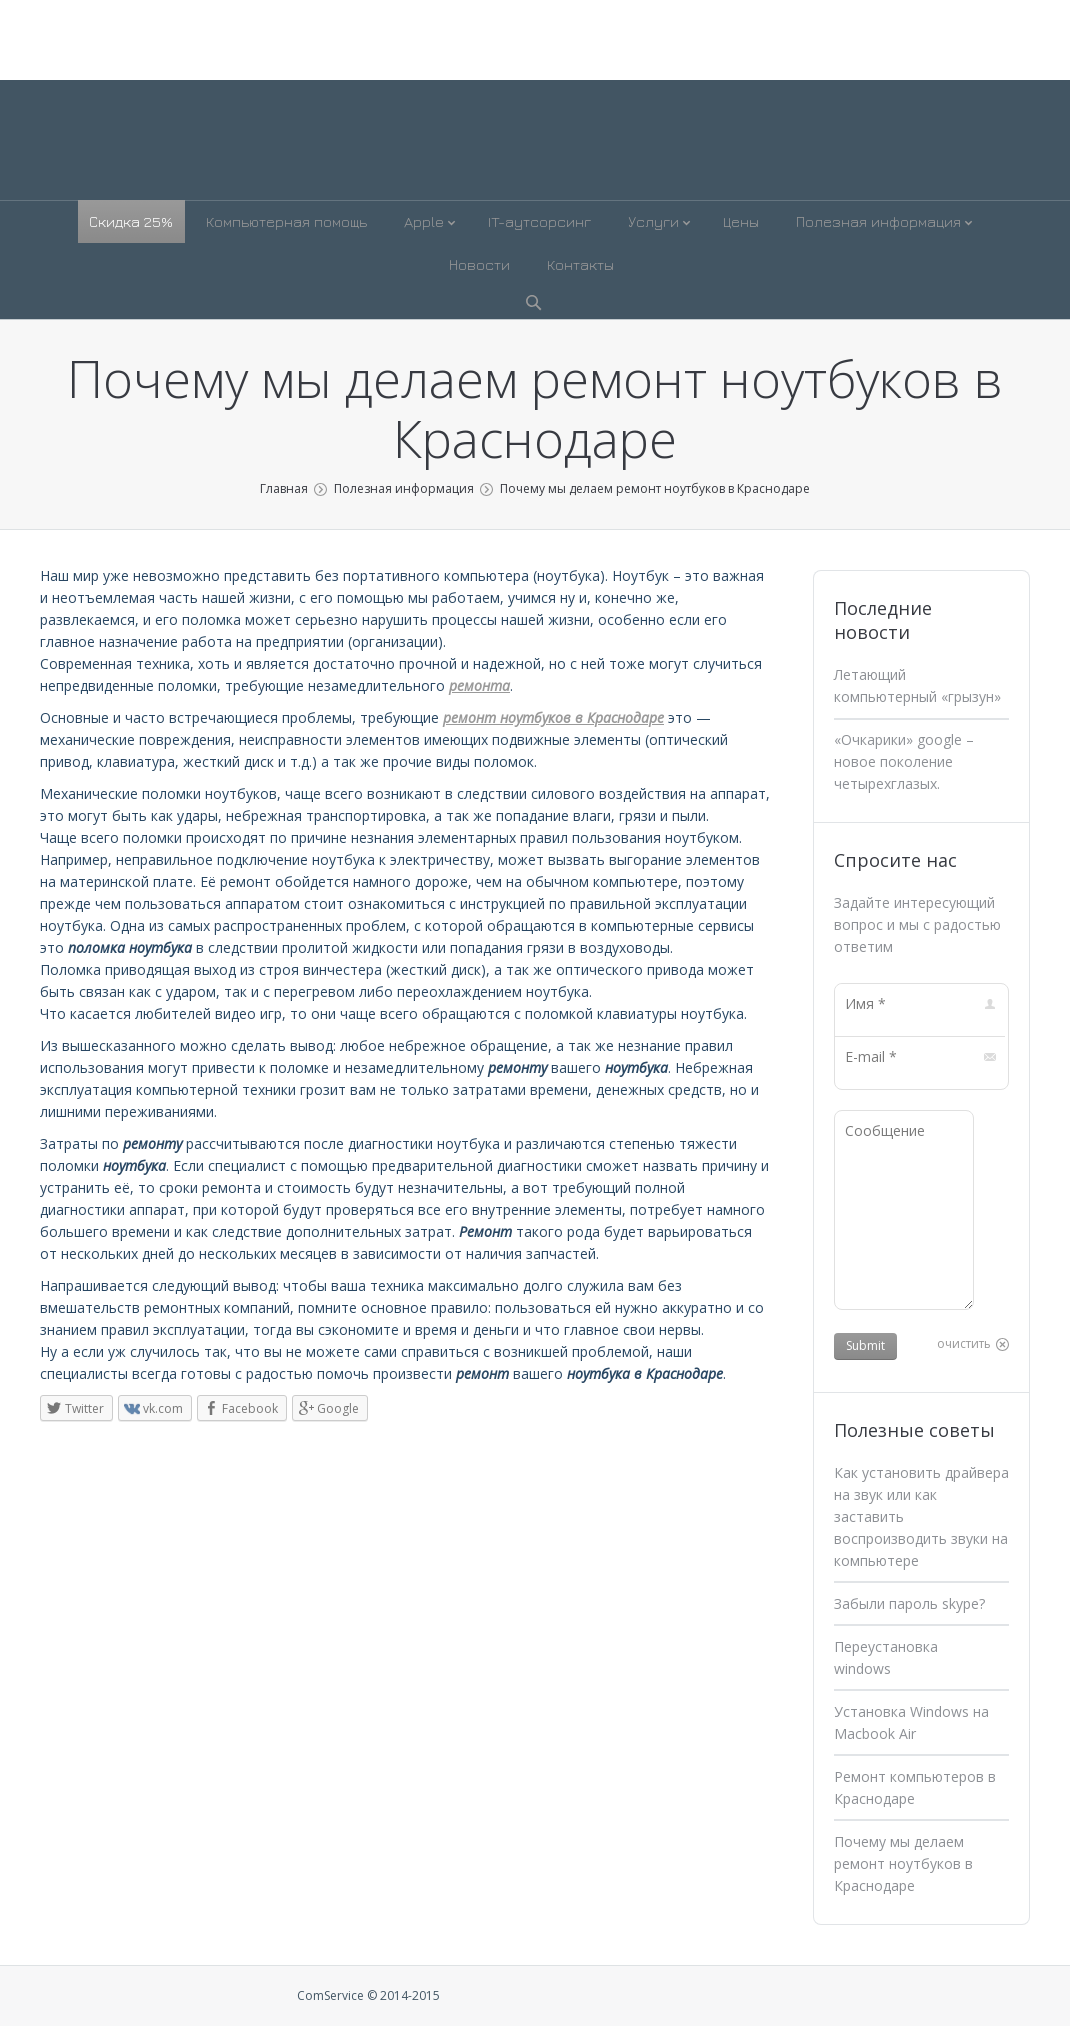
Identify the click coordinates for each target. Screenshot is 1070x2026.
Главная (284, 488)
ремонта (479, 685)
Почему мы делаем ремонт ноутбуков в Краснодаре (903, 1863)
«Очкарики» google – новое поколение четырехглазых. (904, 761)
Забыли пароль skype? (909, 1603)
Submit (865, 1345)
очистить (964, 1343)
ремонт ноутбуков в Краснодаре (553, 717)
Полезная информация (404, 488)
